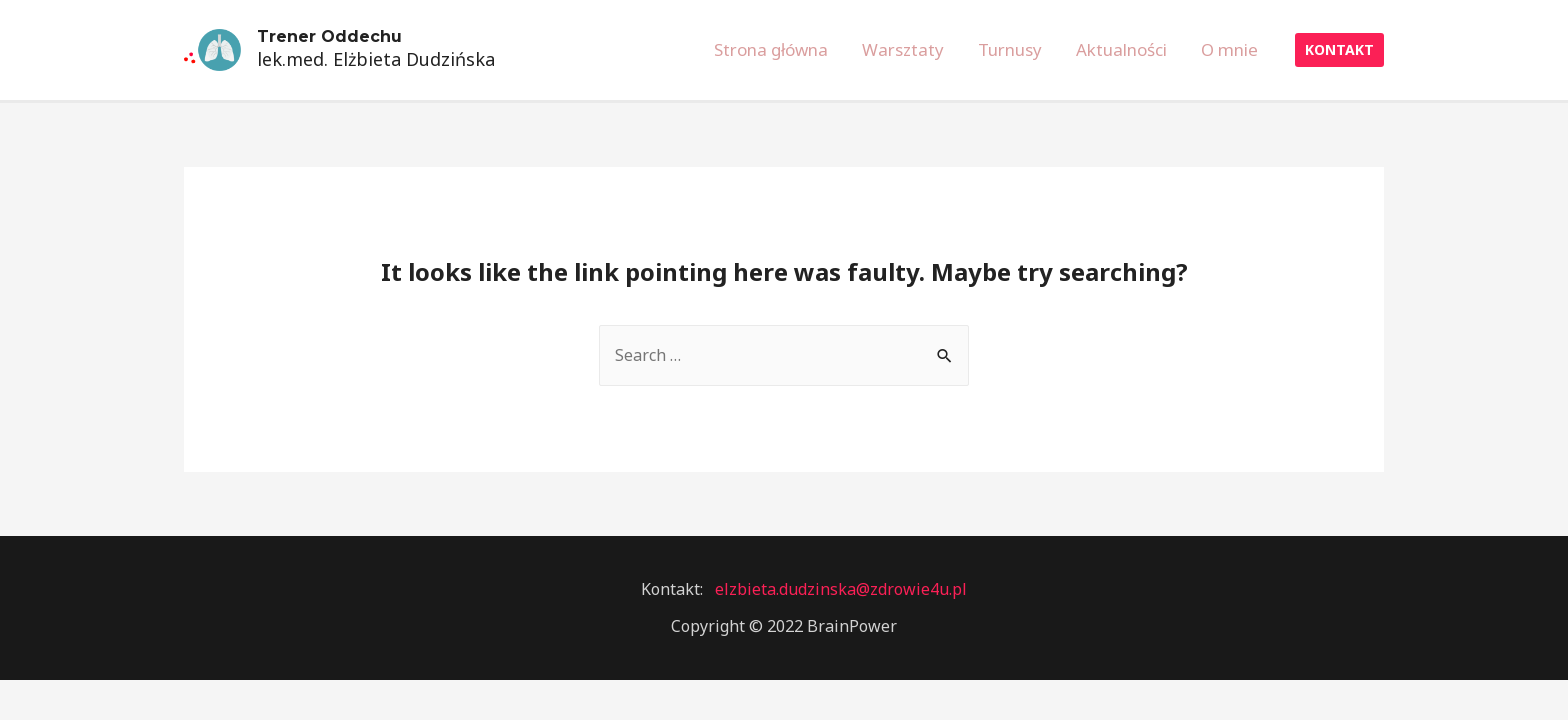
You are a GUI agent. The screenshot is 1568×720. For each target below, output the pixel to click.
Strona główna (771, 49)
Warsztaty (903, 49)
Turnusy (1010, 49)
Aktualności (1121, 49)
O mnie (1229, 49)
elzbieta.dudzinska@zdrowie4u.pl (841, 589)
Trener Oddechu (329, 36)
